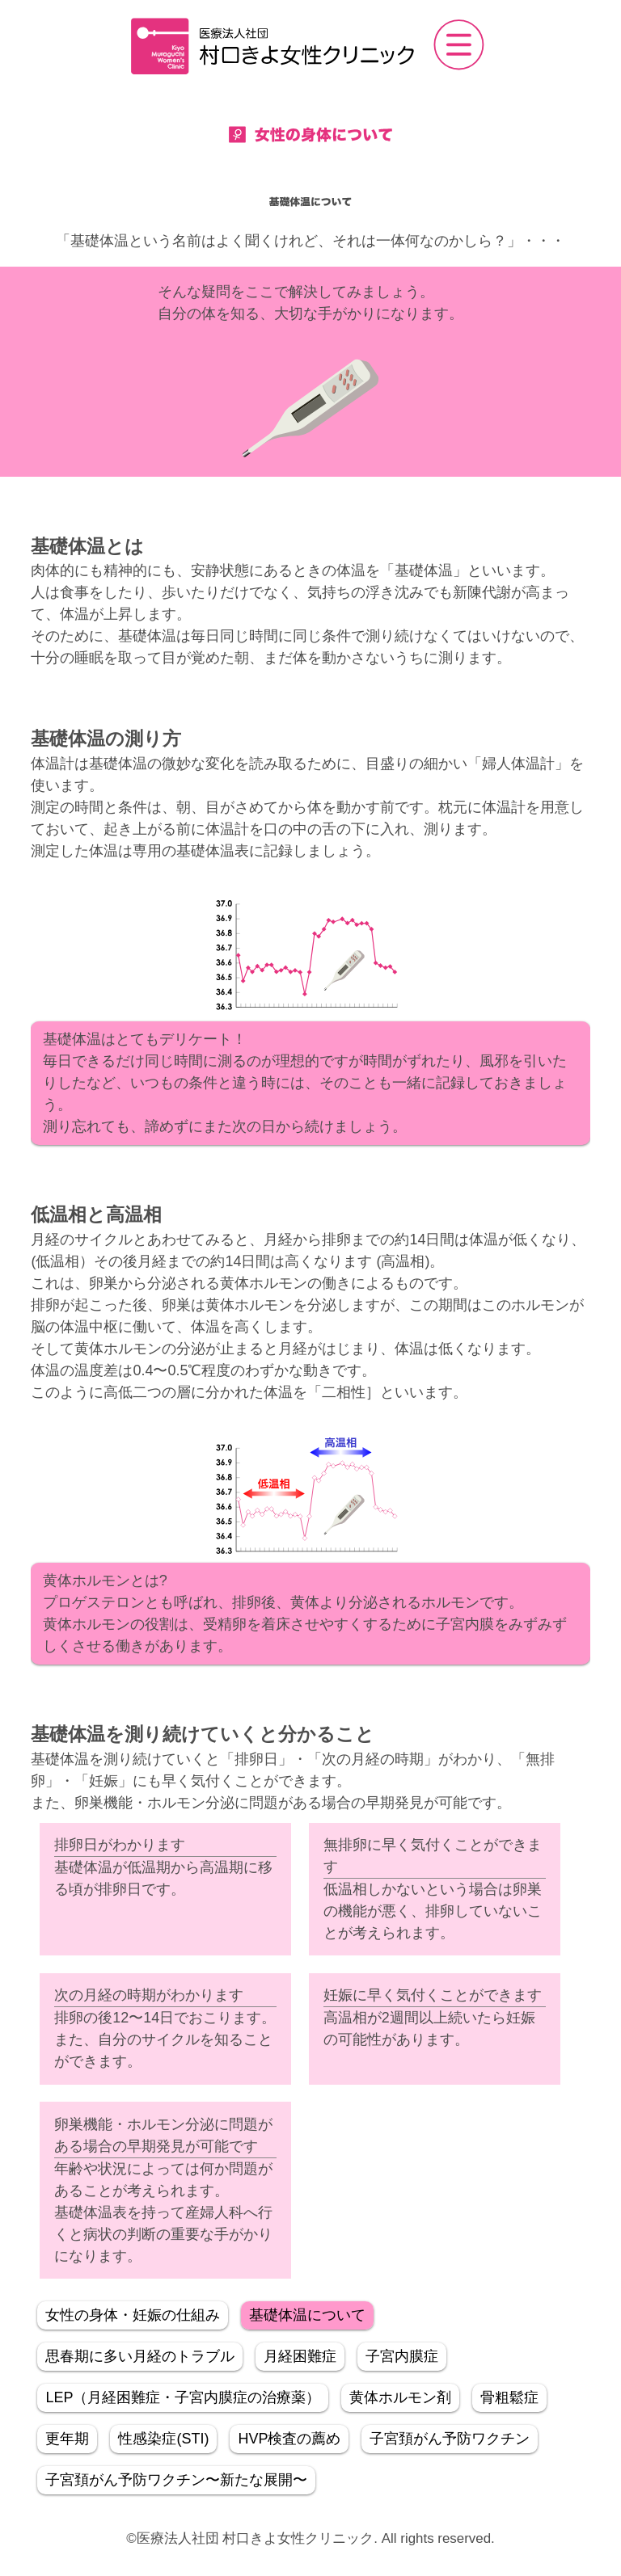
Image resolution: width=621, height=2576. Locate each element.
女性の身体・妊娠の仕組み (132, 2315)
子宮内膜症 (401, 2356)
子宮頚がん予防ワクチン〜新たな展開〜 (176, 2480)
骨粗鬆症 (509, 2397)
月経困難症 (300, 2356)
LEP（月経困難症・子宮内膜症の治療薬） (182, 2397)
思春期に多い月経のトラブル (139, 2356)
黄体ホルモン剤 (400, 2397)
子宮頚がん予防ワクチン (450, 2439)
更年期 (67, 2439)
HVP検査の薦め (289, 2439)
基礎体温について (307, 2315)
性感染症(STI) (163, 2439)
